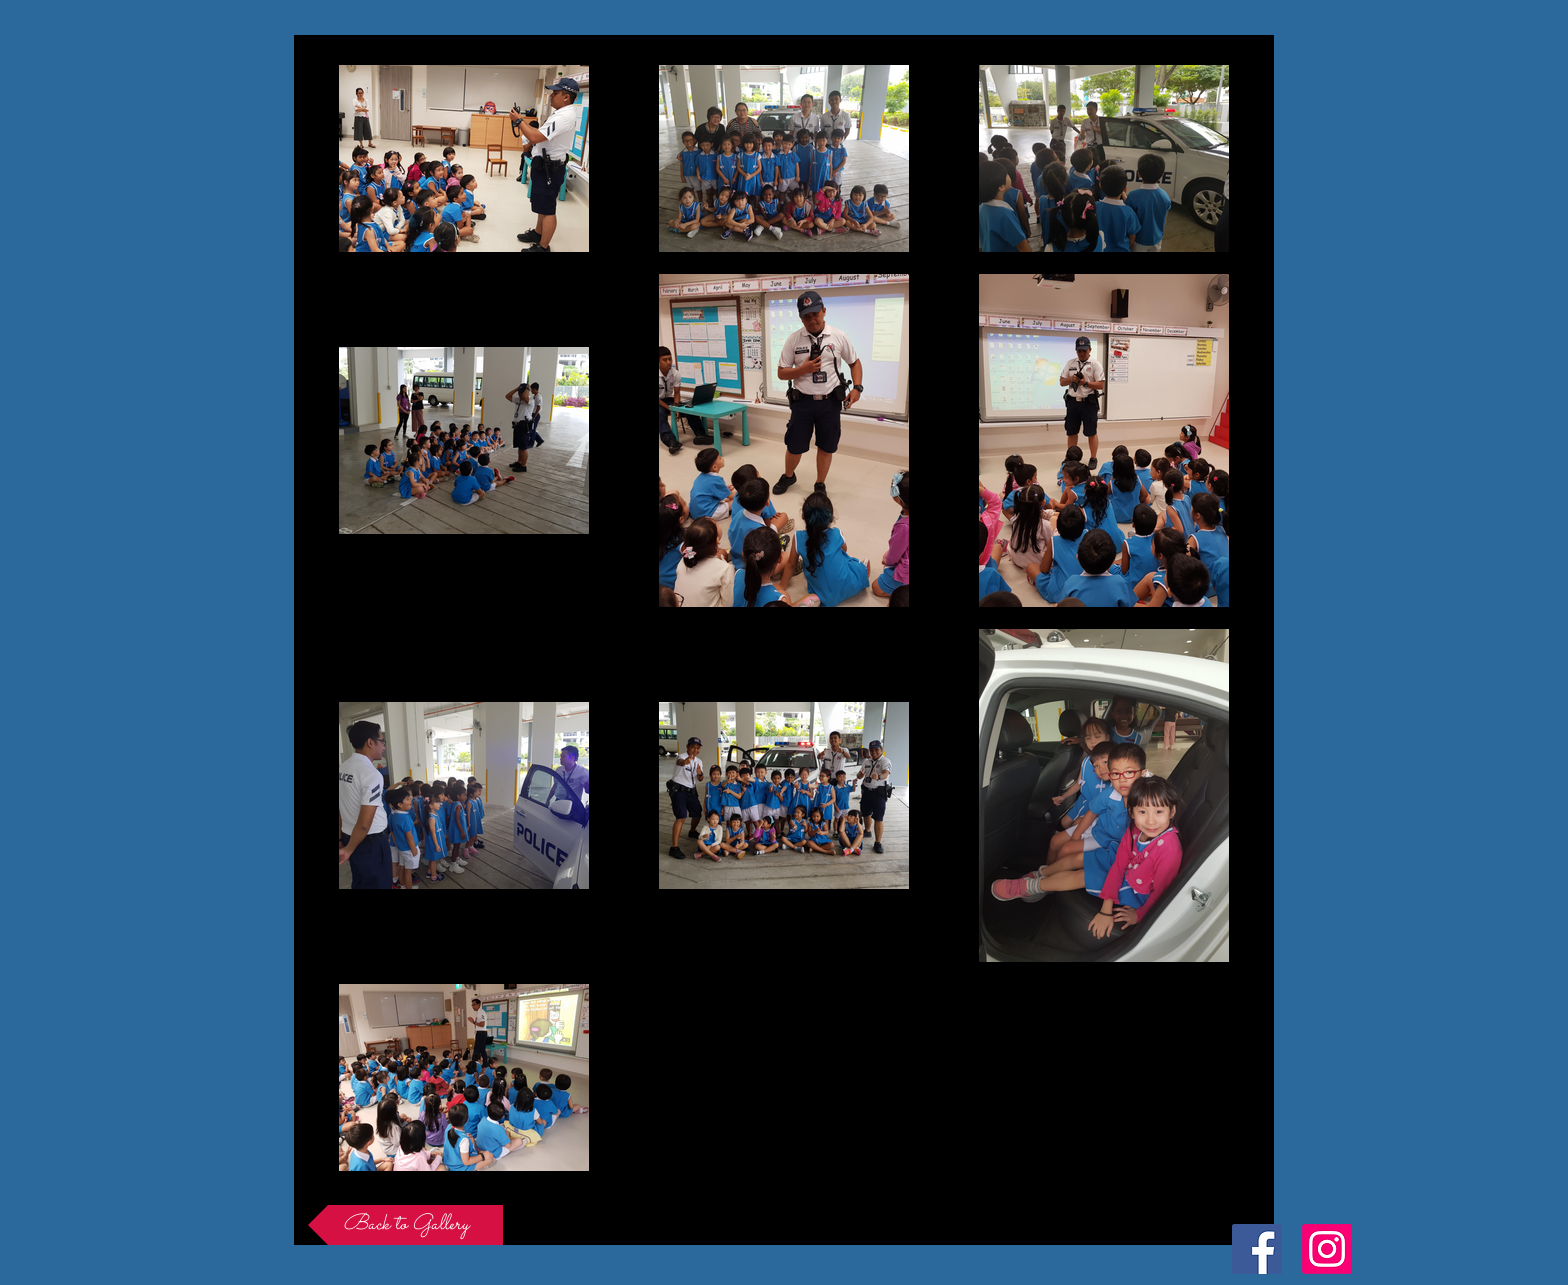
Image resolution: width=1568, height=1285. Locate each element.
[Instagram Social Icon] (1327, 1249)
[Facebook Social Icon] (1257, 1249)
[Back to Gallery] (405, 1225)
